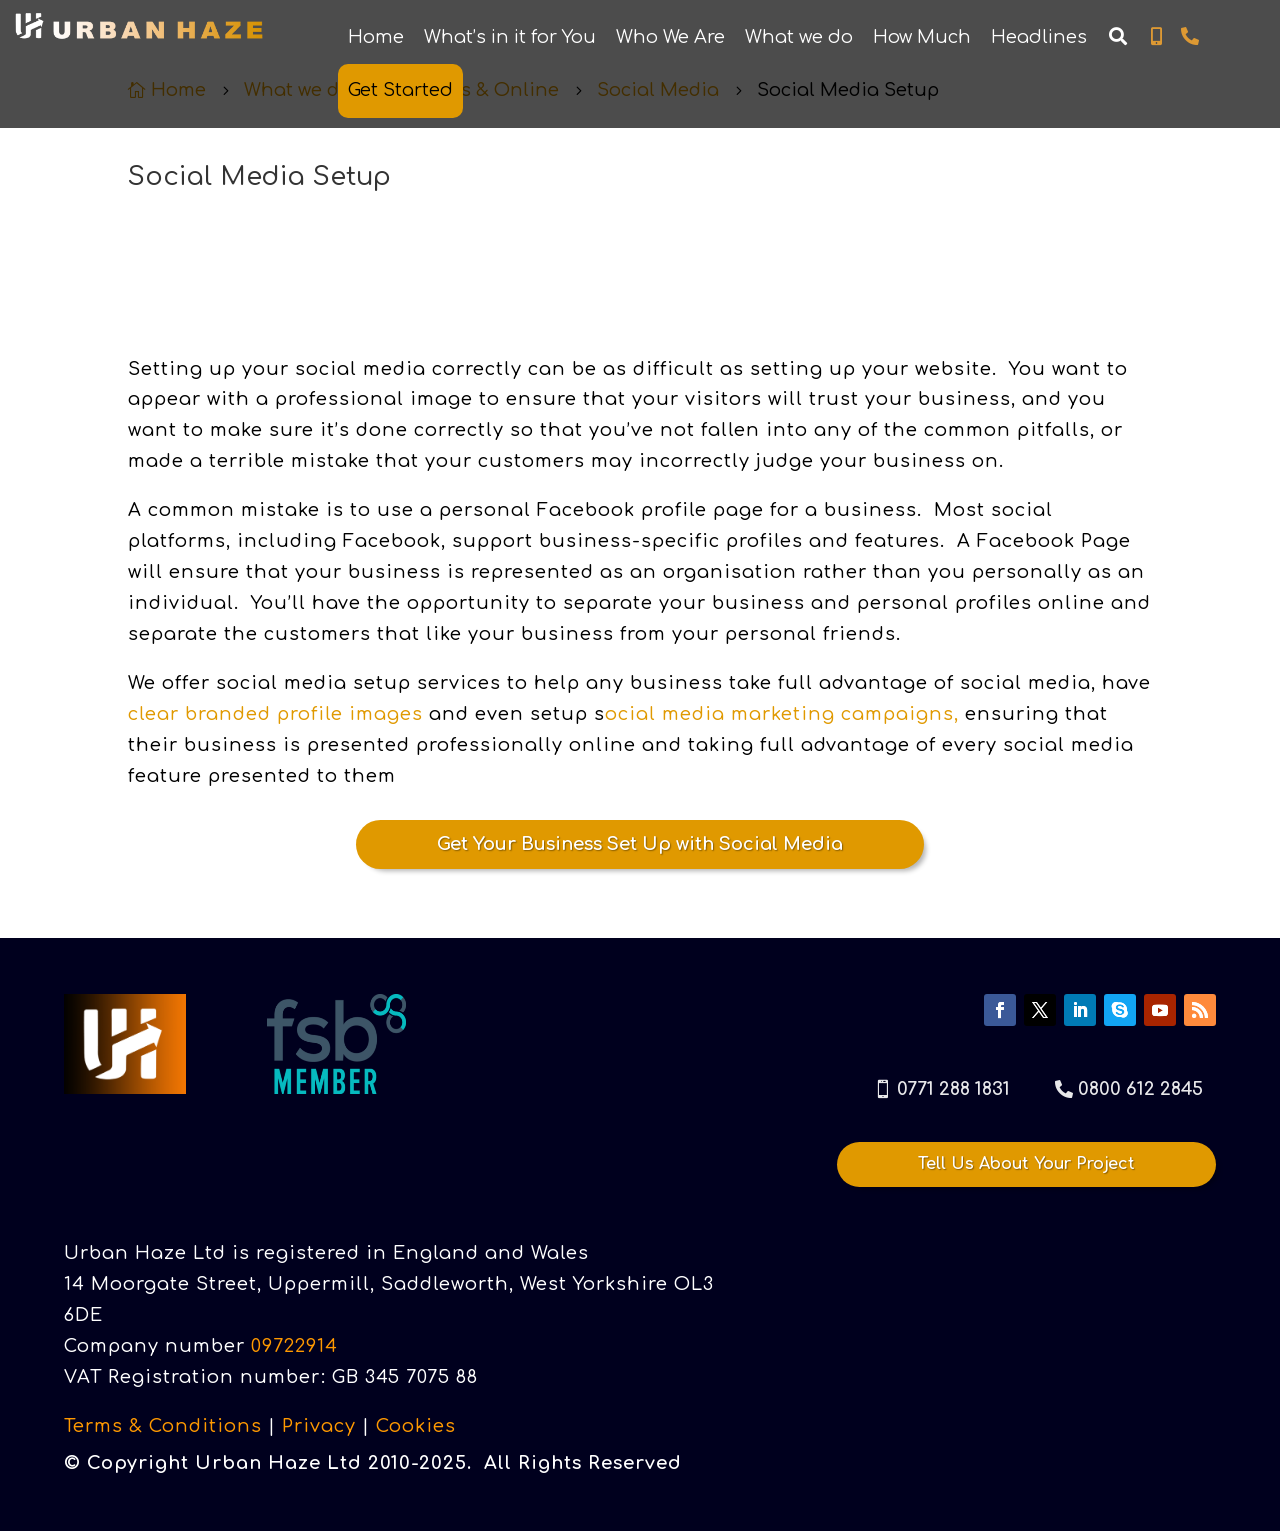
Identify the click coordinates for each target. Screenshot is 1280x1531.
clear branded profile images (275, 714)
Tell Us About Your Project (1026, 1161)
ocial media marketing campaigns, (782, 714)
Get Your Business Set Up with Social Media (640, 844)
